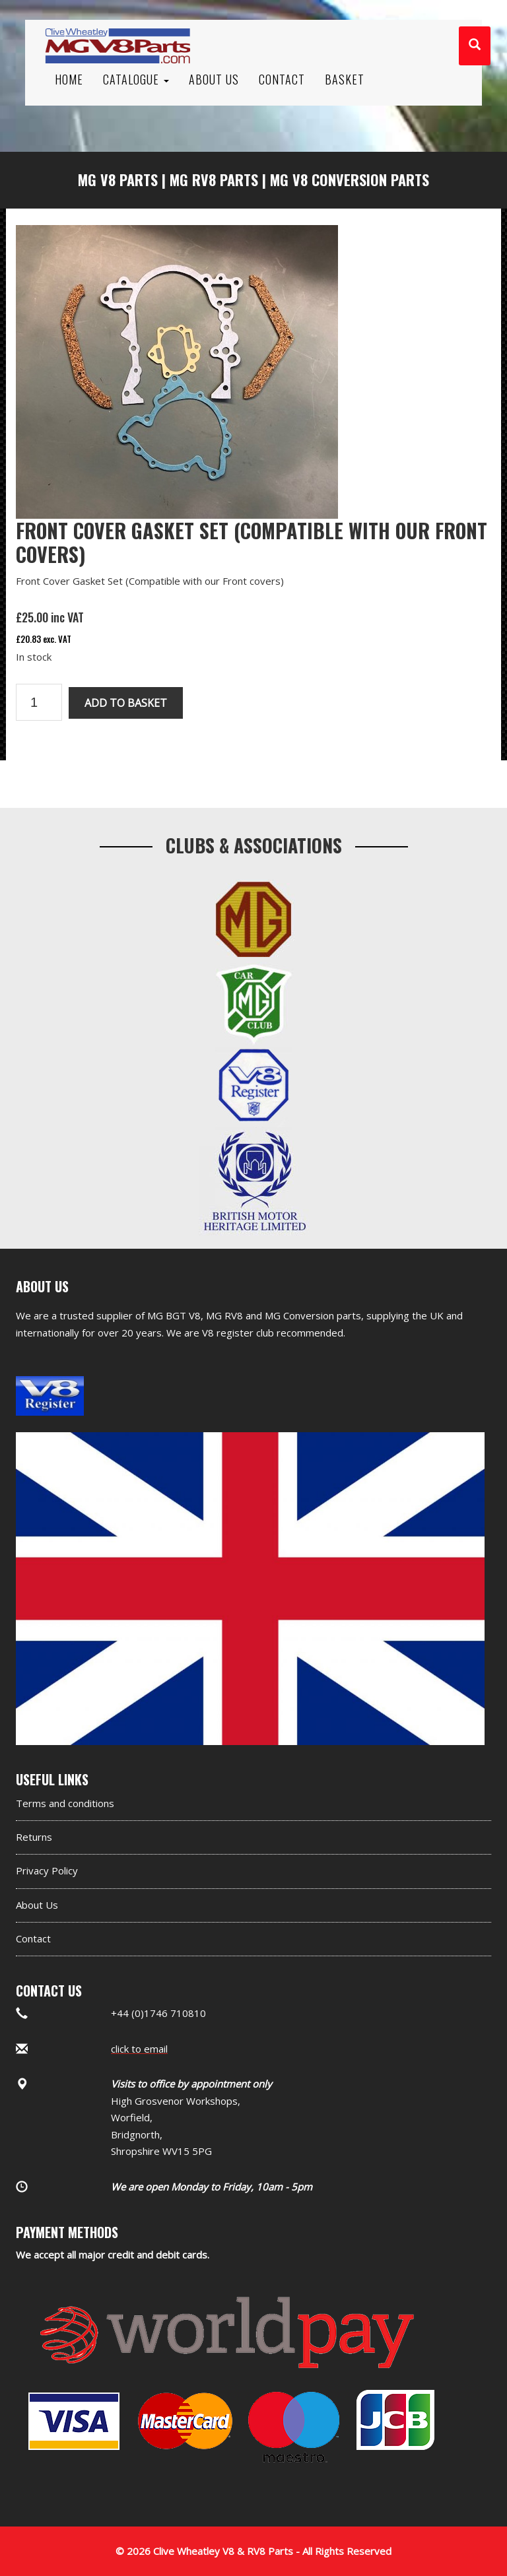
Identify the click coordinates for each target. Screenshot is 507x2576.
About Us (37, 1904)
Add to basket (125, 703)
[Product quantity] (39, 702)
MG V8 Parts (118, 179)
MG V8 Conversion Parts (349, 179)
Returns (34, 1836)
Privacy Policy (47, 1870)
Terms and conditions (65, 1803)
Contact (33, 1938)
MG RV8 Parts (214, 179)
